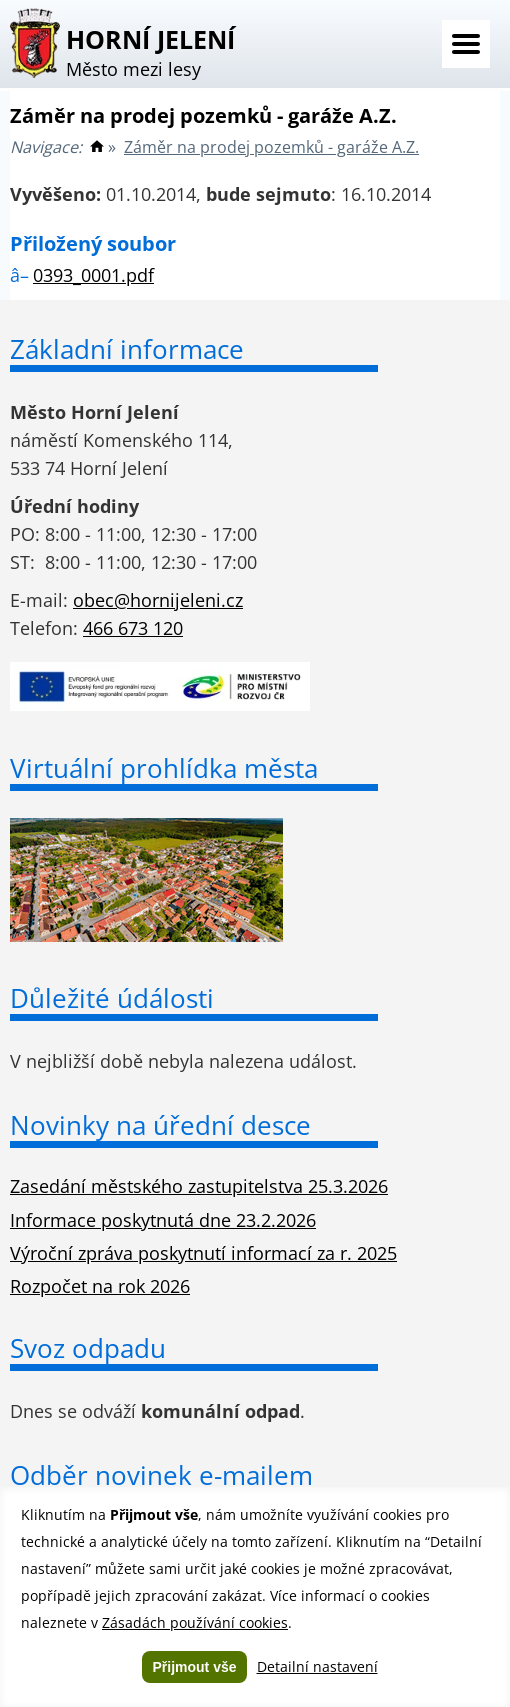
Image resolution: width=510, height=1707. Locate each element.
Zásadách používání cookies (195, 1622)
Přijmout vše (194, 1667)
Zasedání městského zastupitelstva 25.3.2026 (199, 1186)
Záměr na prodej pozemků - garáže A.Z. (271, 147)
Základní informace (127, 349)
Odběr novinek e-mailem (161, 1475)
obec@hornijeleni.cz (158, 600)
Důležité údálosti (112, 998)
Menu (466, 44)
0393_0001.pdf (93, 275)
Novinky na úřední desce (160, 1125)
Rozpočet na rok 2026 (100, 1286)
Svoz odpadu (88, 1348)
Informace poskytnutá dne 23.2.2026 (163, 1220)
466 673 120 (133, 628)
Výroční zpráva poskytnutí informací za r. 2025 (203, 1253)
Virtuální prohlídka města (164, 768)
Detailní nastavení (317, 1666)
